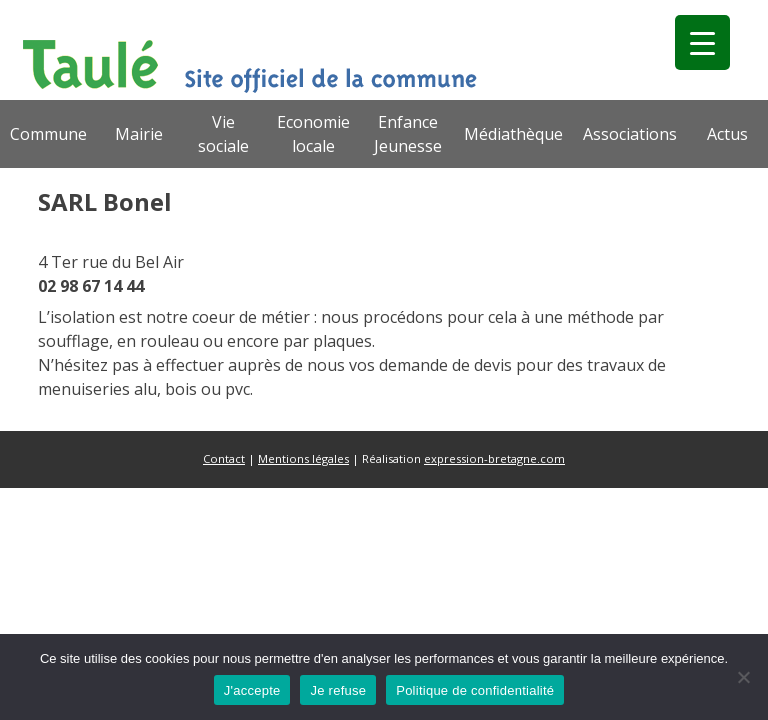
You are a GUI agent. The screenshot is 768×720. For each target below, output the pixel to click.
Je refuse (338, 690)
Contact (224, 458)
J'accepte (252, 690)
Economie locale (313, 134)
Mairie (139, 134)
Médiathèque (513, 134)
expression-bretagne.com (494, 458)
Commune (48, 134)
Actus (727, 134)
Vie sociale (223, 134)
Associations (630, 134)
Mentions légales (303, 458)
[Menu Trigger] (702, 42)
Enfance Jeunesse (408, 134)
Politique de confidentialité (475, 690)
